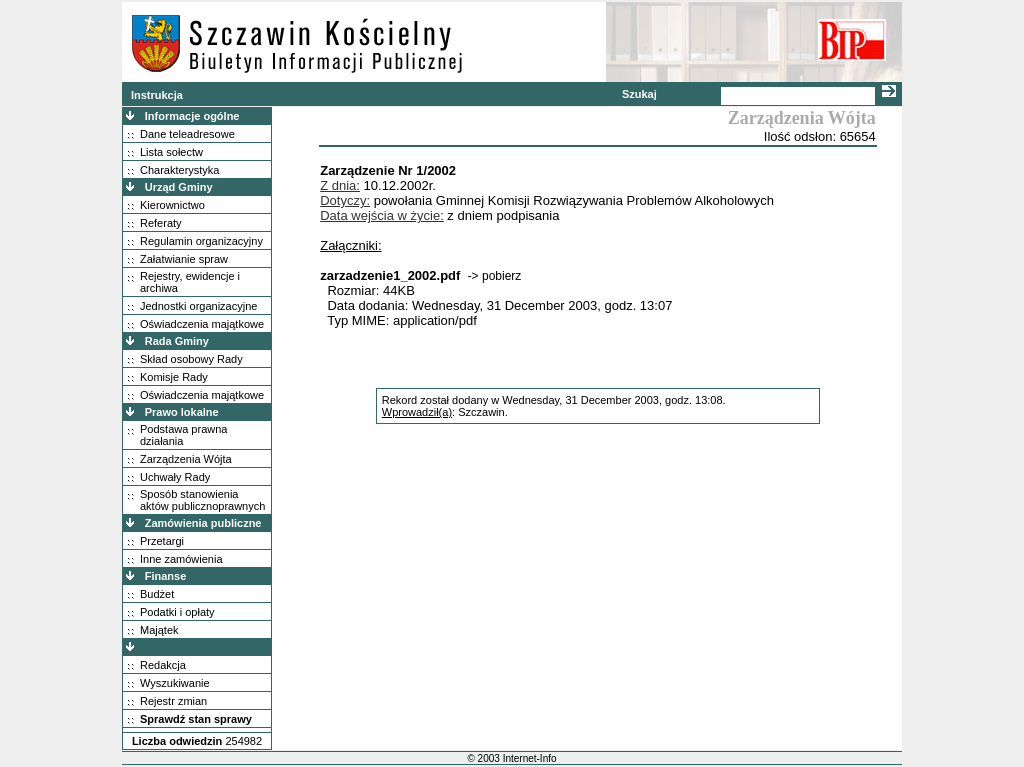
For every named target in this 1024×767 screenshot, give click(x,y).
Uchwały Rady (175, 477)
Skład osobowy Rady (191, 359)
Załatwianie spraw (184, 259)
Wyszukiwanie (175, 683)
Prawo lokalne (182, 412)
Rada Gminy (177, 341)
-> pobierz (495, 276)
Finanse (166, 576)
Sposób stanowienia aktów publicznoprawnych (202, 500)
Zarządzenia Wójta (186, 459)
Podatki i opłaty (177, 612)
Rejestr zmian (173, 701)
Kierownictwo (172, 205)
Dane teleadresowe (187, 134)
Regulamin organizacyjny (201, 241)
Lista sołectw (171, 152)
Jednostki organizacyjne (198, 306)
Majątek (159, 630)
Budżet (157, 594)
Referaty (161, 223)
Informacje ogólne (192, 116)
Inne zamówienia (181, 559)
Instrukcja (157, 95)
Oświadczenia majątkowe (202, 324)
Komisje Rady (174, 377)
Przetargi (162, 541)
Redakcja (163, 665)
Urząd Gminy (179, 187)
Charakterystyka (179, 170)
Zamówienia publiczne (203, 523)
